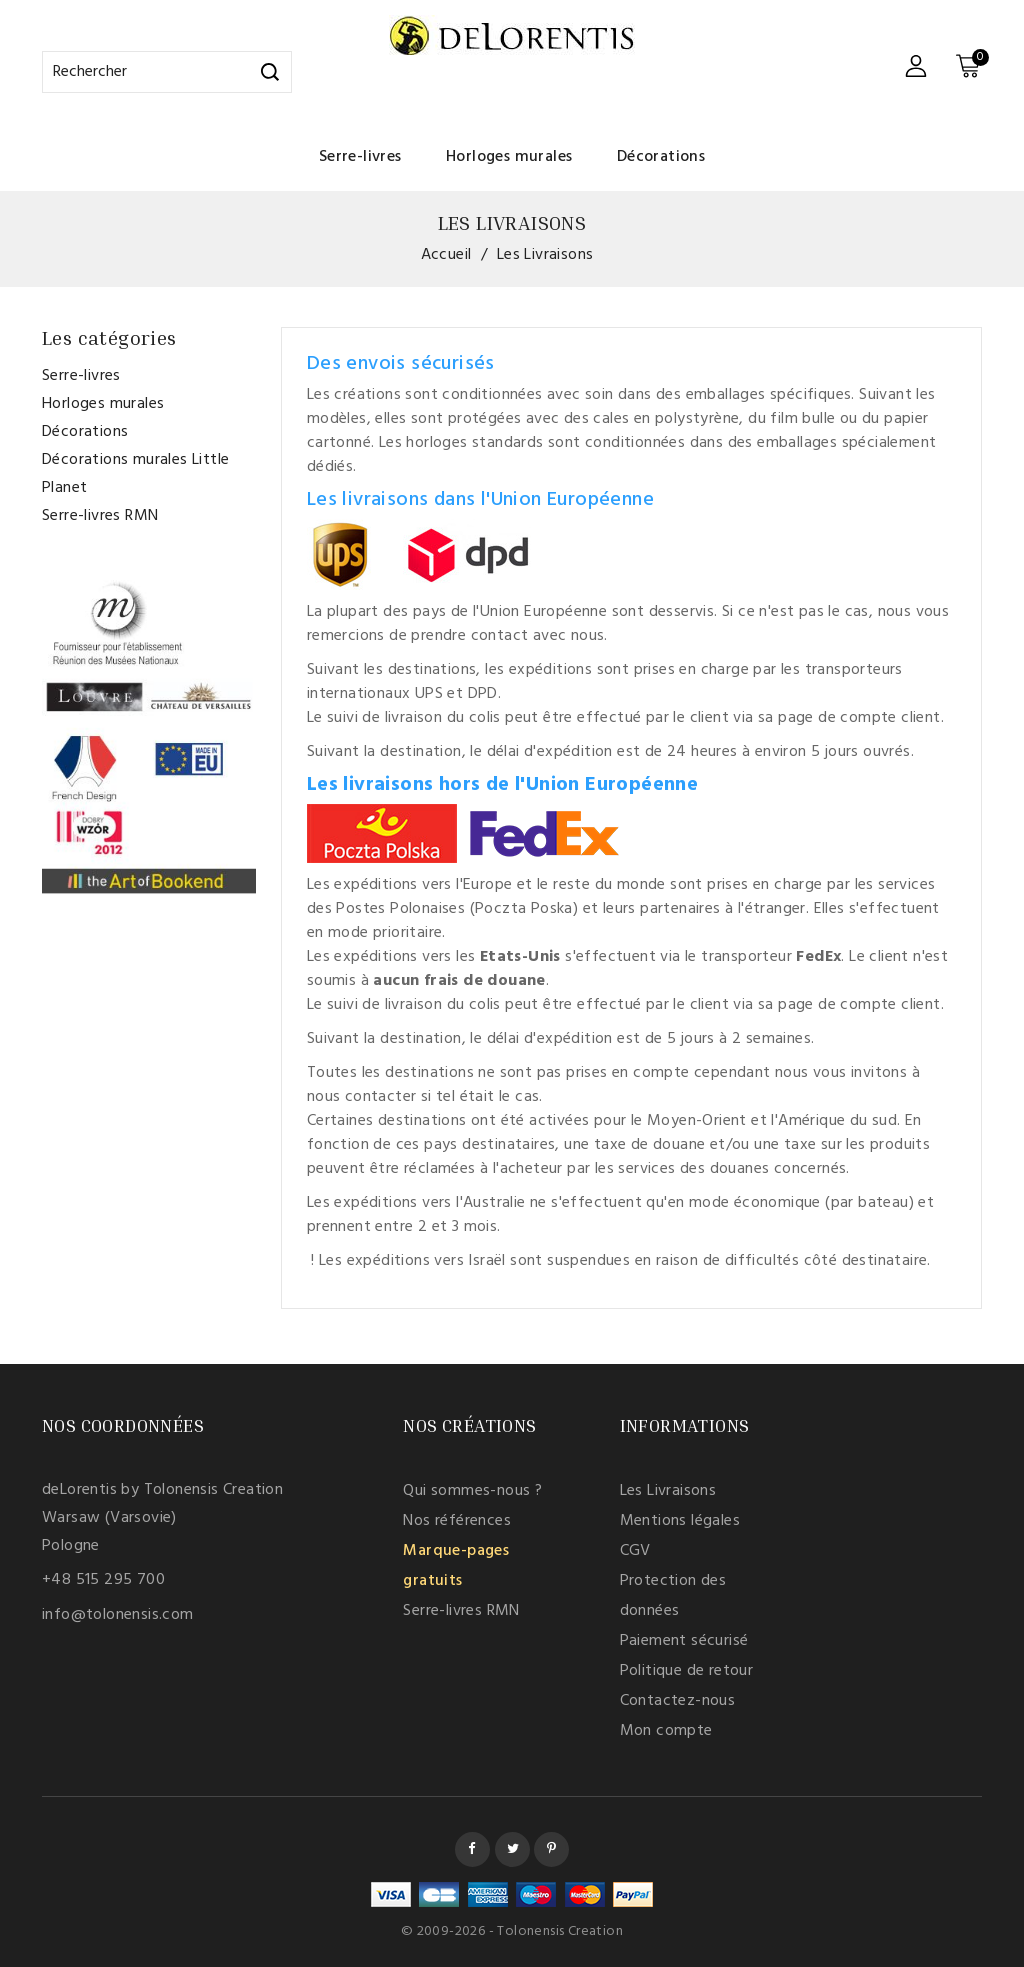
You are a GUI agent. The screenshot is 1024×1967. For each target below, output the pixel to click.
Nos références (457, 1521)
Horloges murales (509, 157)
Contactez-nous (678, 1701)
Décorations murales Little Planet (135, 474)
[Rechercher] (167, 72)
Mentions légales (680, 1521)
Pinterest (551, 1849)
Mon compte (666, 1731)
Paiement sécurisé (684, 1641)
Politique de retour (687, 1671)
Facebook (472, 1849)
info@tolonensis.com (118, 1615)
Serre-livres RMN (100, 516)
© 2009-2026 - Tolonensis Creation (512, 1931)
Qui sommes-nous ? (472, 1491)
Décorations (661, 157)
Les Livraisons (668, 1491)
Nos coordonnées (123, 1425)
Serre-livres (360, 157)
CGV (635, 1551)
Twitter (512, 1849)
